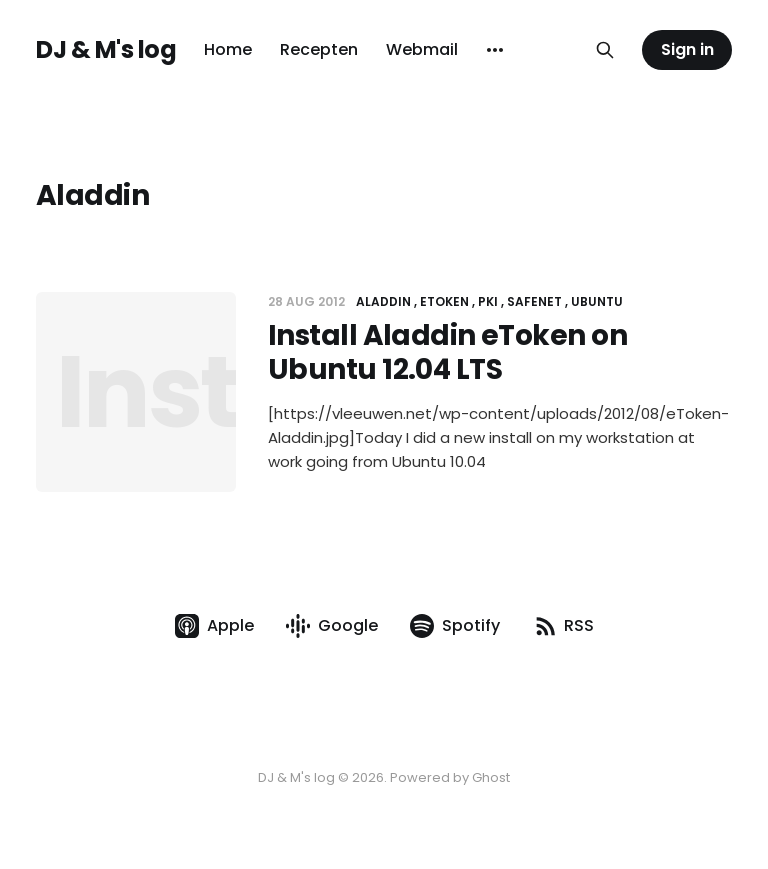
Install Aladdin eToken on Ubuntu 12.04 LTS (447, 352)
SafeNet (534, 301)
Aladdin (383, 301)
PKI (488, 301)
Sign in (687, 49)
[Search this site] (605, 50)
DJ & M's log (106, 50)
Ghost (491, 777)
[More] (495, 50)
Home (228, 49)
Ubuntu (597, 301)
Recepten (319, 49)
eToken (444, 301)
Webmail (422, 49)
